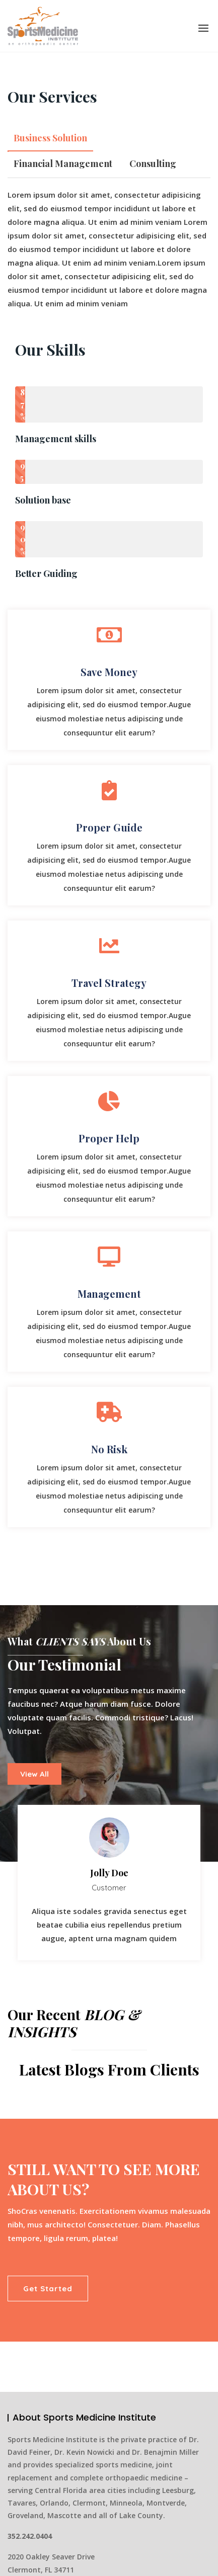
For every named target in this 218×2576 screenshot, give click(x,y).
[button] (203, 28)
